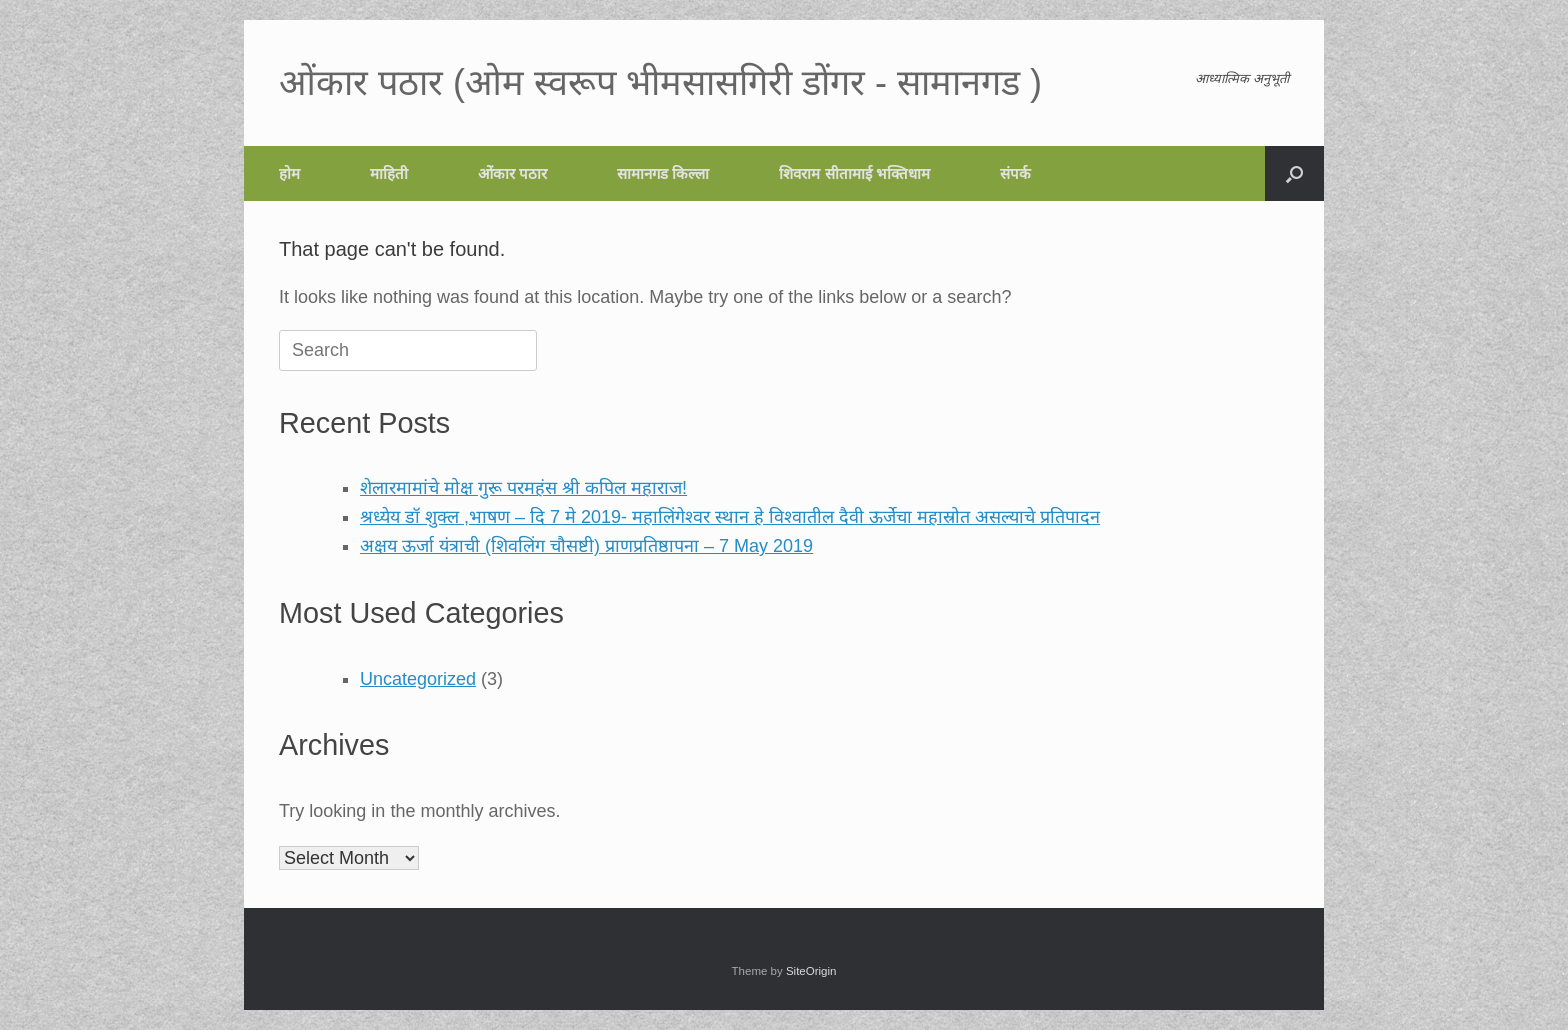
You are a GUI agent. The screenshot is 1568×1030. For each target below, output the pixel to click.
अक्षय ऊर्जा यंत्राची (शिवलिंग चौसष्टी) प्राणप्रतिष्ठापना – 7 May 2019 (586, 546)
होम (289, 173)
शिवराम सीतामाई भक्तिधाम (854, 173)
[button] (1294, 173)
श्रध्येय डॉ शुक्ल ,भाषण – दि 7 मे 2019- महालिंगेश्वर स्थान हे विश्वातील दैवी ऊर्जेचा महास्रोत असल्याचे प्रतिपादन (730, 517)
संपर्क (1015, 173)
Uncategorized (418, 679)
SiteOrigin (811, 971)
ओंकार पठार (512, 173)
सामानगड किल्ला (663, 173)
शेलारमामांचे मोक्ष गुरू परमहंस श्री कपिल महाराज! (523, 488)
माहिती (389, 173)
